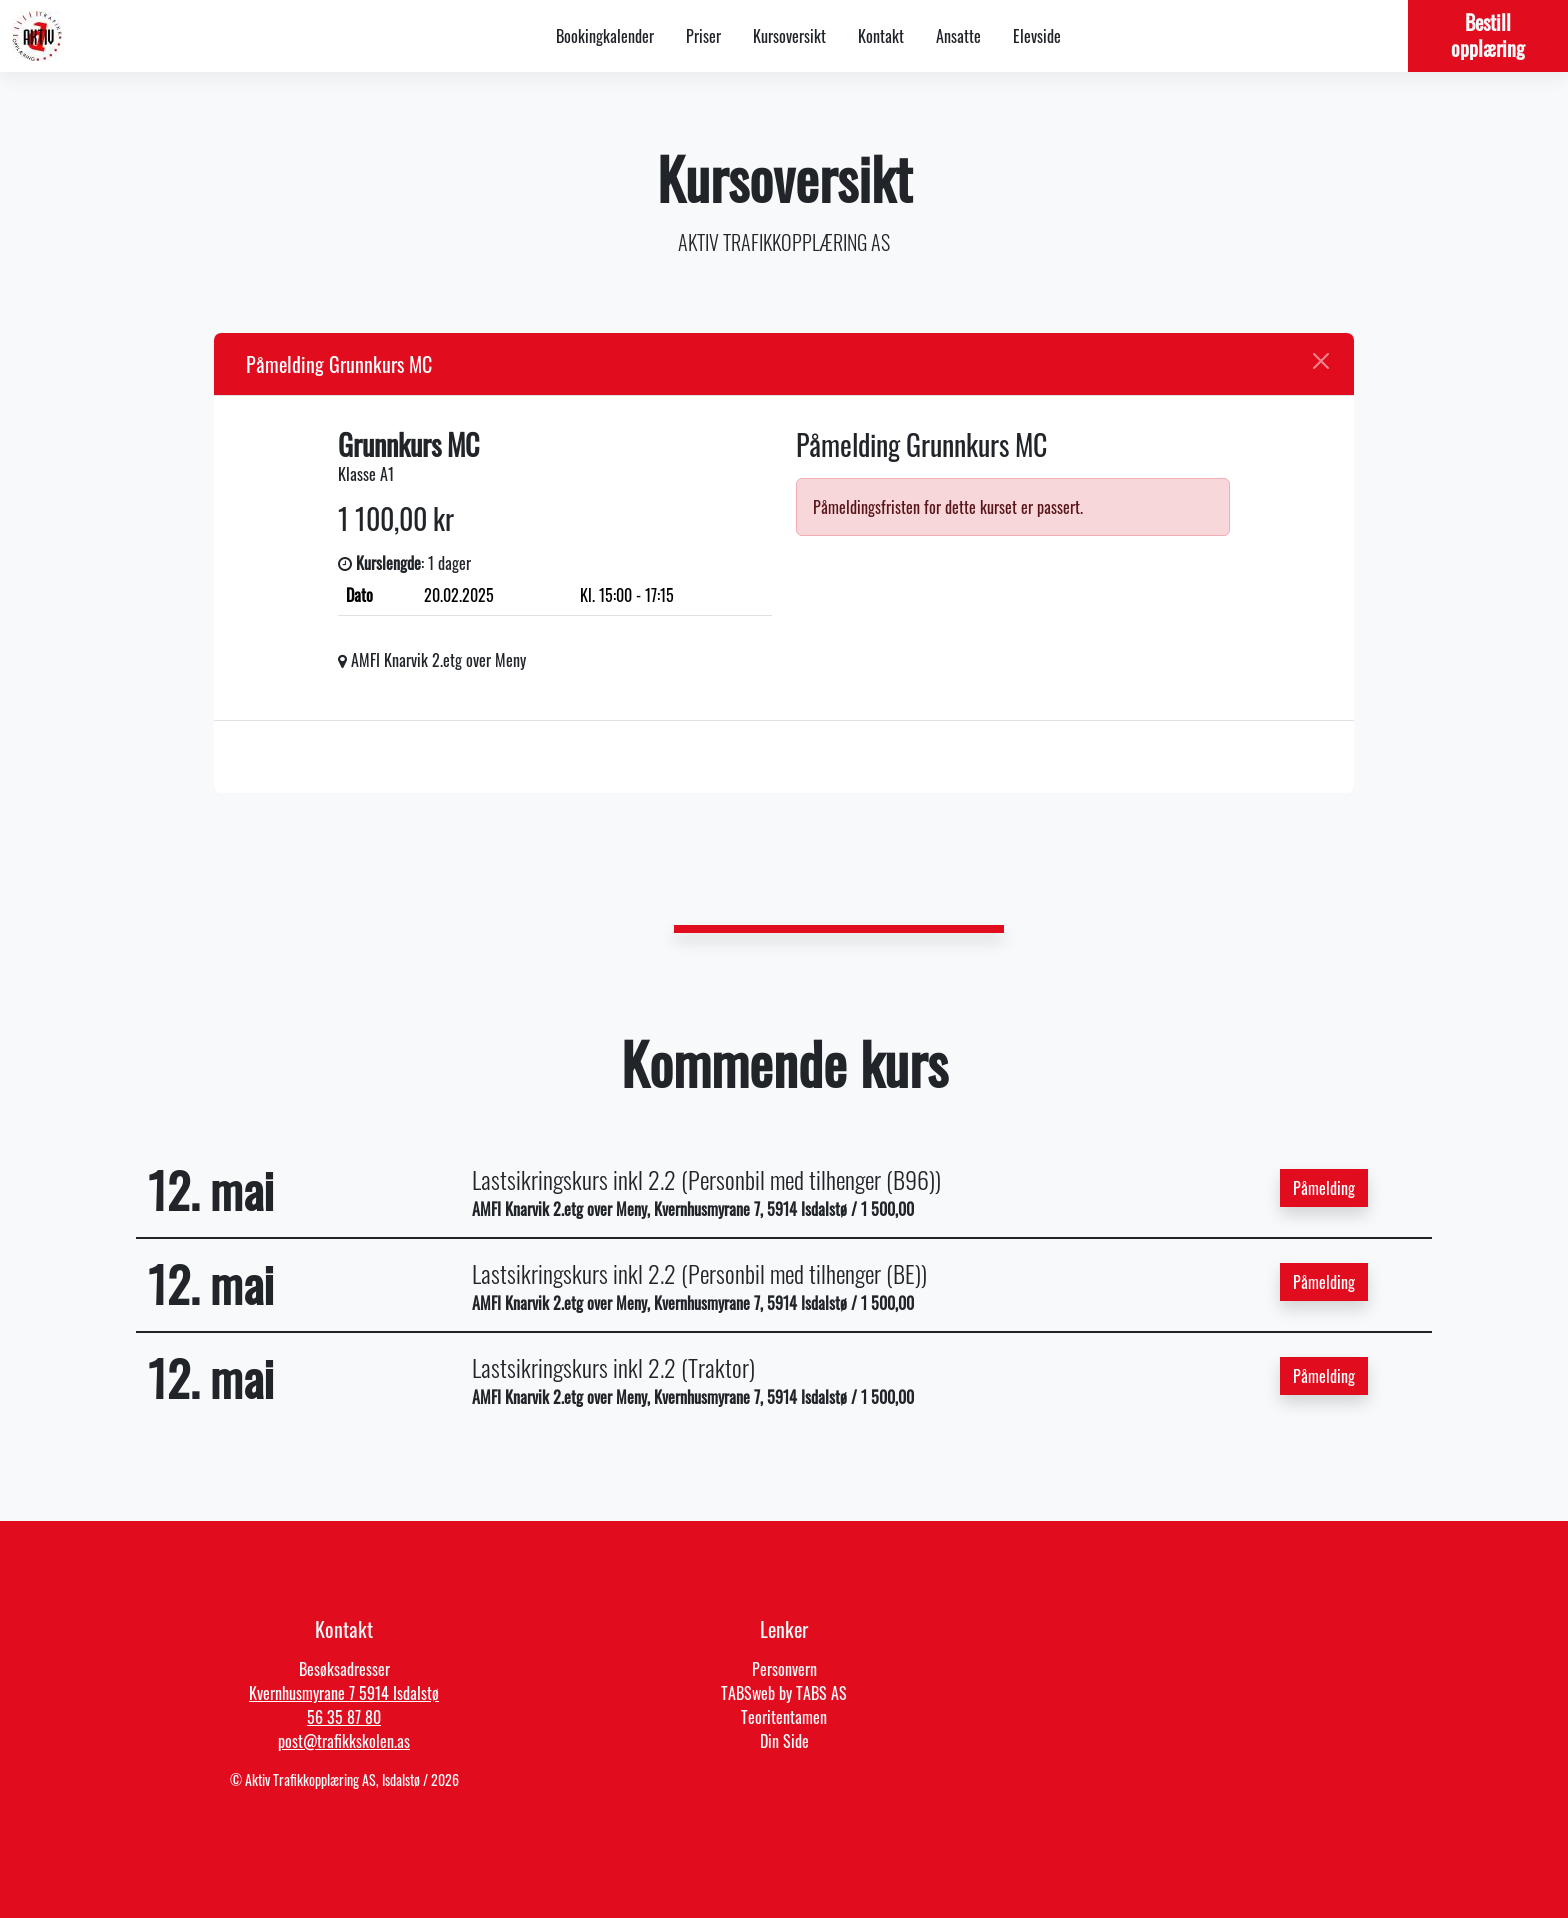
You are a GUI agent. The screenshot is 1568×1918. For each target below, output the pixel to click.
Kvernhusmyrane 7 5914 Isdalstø (344, 1693)
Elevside (1037, 36)
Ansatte (958, 36)
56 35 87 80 (344, 1717)
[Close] (1321, 361)
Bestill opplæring (1488, 35)
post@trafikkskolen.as (344, 1741)
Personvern (784, 1669)
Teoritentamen (784, 1717)
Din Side (784, 1741)
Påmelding (1324, 1188)
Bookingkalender (605, 36)
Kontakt (881, 36)
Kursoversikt (789, 36)
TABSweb (748, 1693)
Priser (703, 36)
